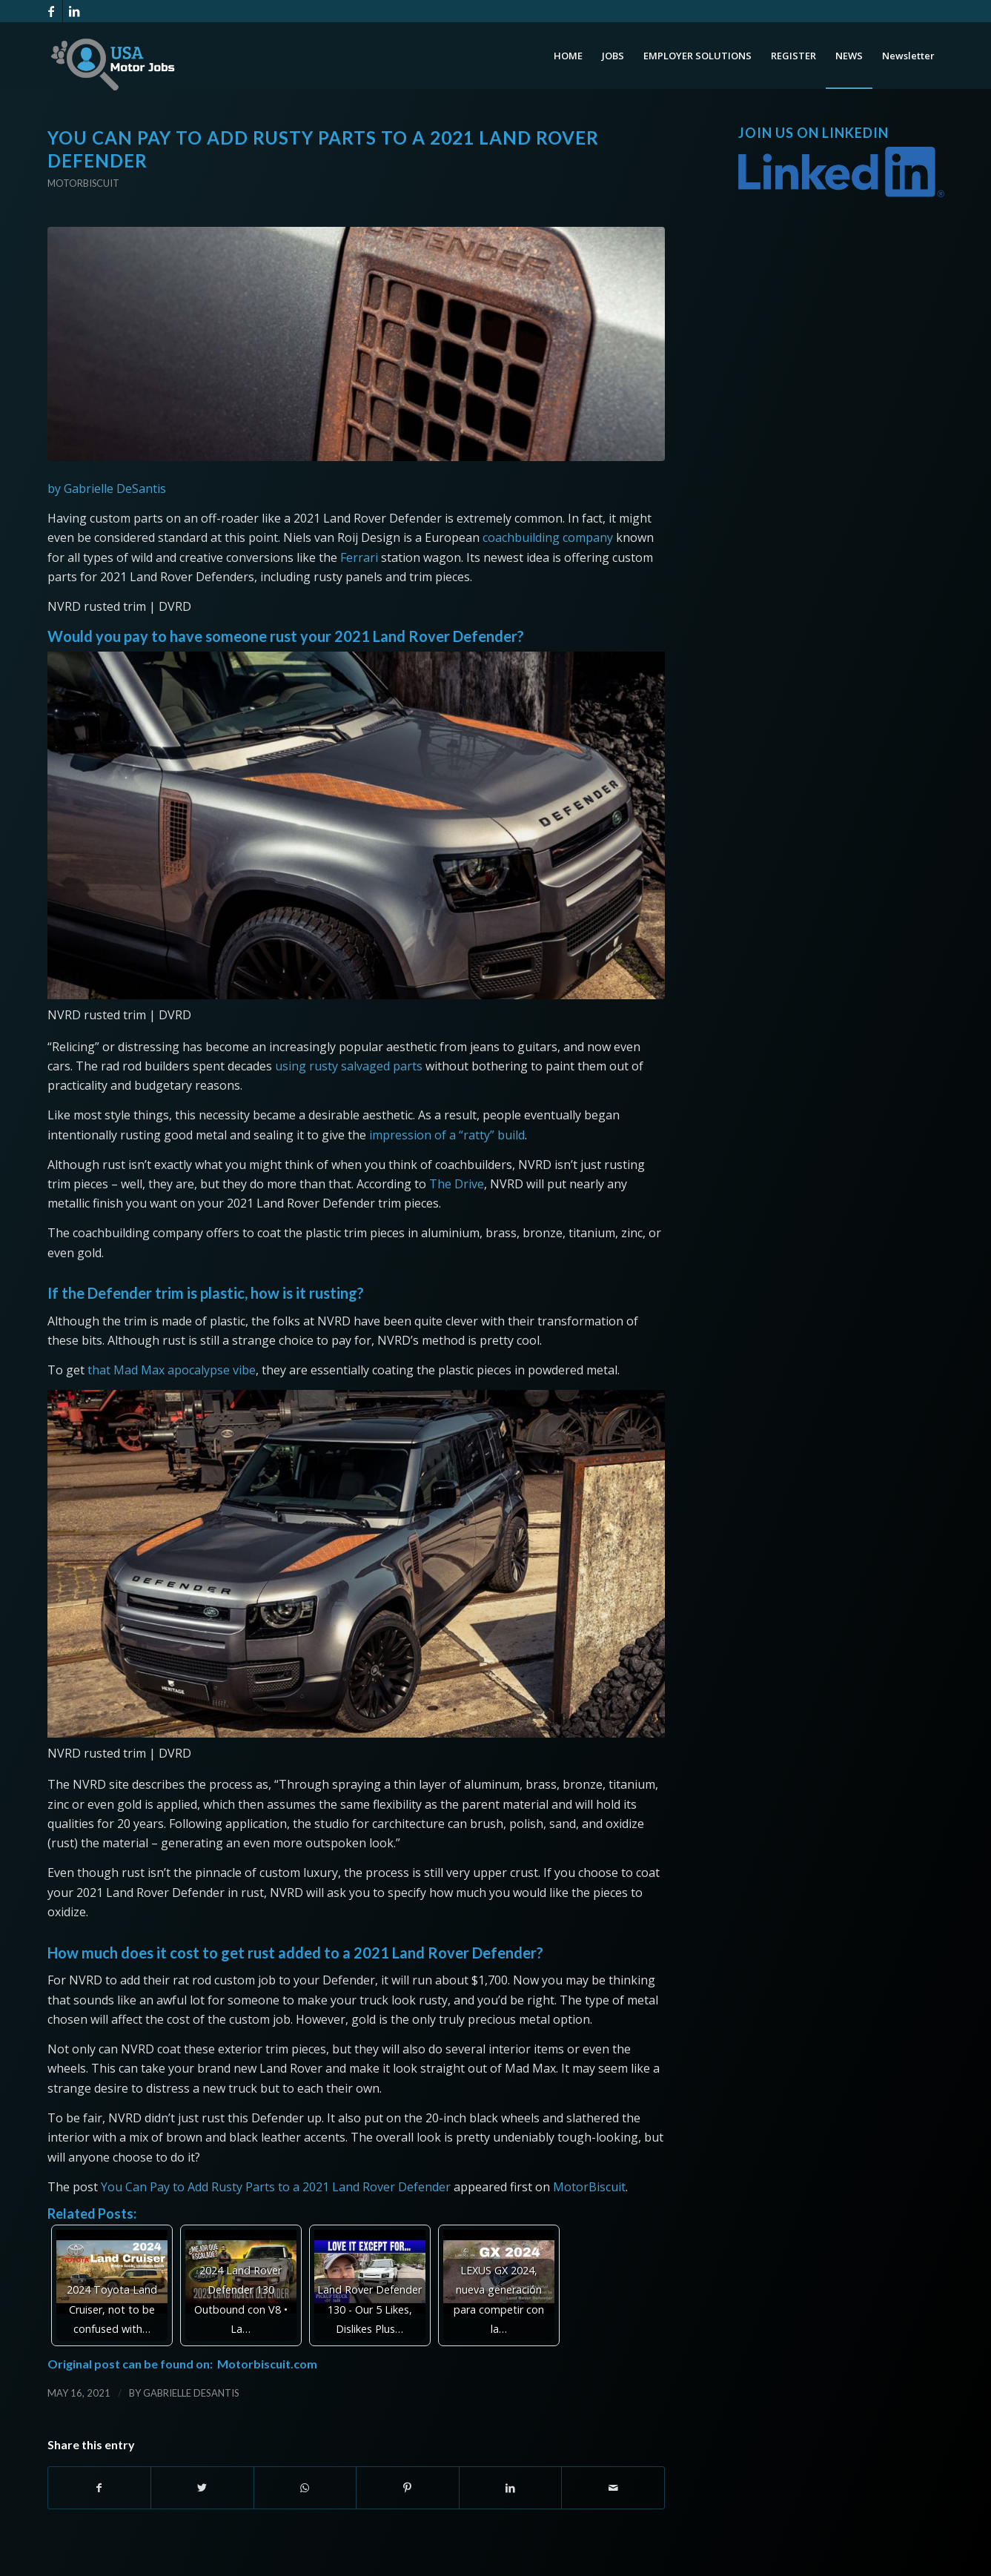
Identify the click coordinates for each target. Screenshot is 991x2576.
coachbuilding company (548, 537)
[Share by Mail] (613, 2488)
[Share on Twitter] (202, 2488)
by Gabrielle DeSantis (106, 488)
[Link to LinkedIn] (74, 11)
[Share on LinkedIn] (511, 2488)
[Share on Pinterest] (408, 2488)
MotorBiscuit (589, 2187)
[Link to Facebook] (51, 11)
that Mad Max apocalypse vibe (171, 1370)
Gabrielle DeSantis (191, 2393)
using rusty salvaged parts (348, 1066)
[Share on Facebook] (99, 2488)
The (441, 1184)
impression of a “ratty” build (447, 1135)
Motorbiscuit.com (267, 2364)
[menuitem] (568, 55)
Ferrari (357, 557)
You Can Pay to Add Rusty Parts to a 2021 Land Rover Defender (276, 2187)
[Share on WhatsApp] (305, 2488)
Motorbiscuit (83, 183)
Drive (469, 1184)
